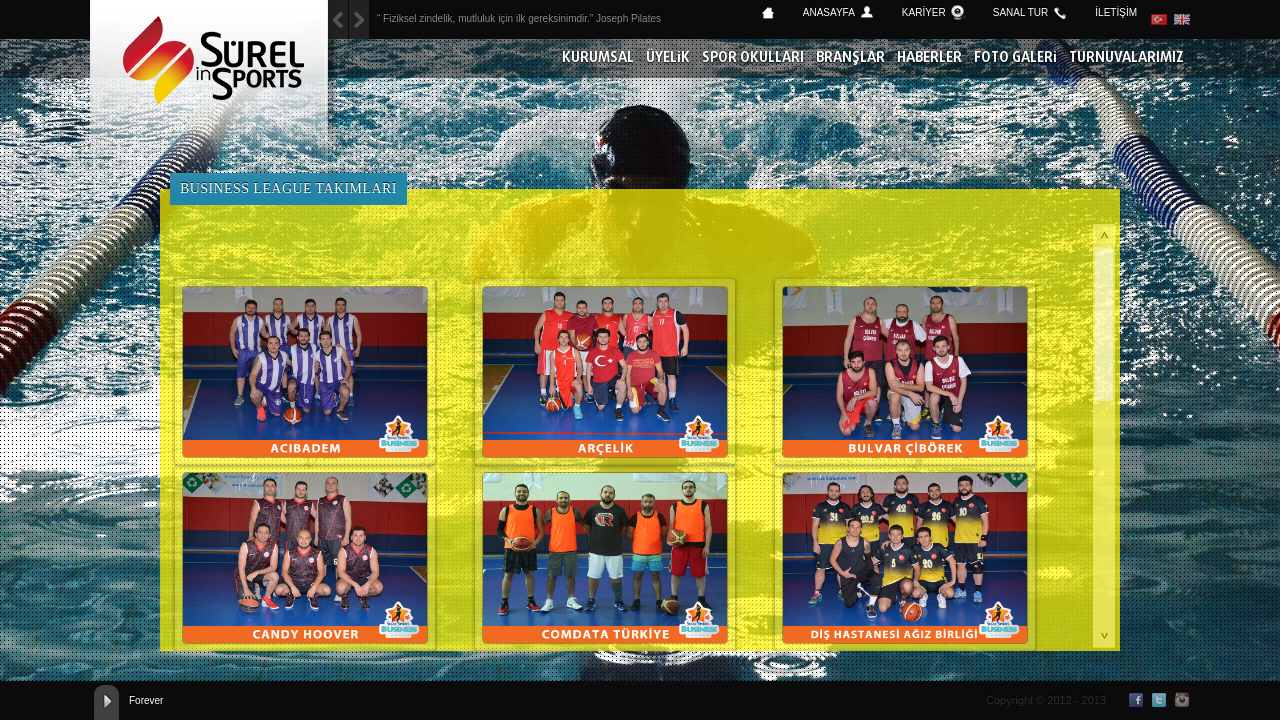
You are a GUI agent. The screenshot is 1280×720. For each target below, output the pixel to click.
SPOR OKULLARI (753, 58)
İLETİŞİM (1116, 12)
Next (338, 19)
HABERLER (929, 58)
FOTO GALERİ (1015, 58)
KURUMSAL (598, 58)
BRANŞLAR (850, 58)
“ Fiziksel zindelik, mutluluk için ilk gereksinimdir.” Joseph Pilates (519, 18)
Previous (359, 19)
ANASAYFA (829, 12)
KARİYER (924, 12)
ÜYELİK (668, 58)
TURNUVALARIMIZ (1126, 58)
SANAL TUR (1021, 12)
